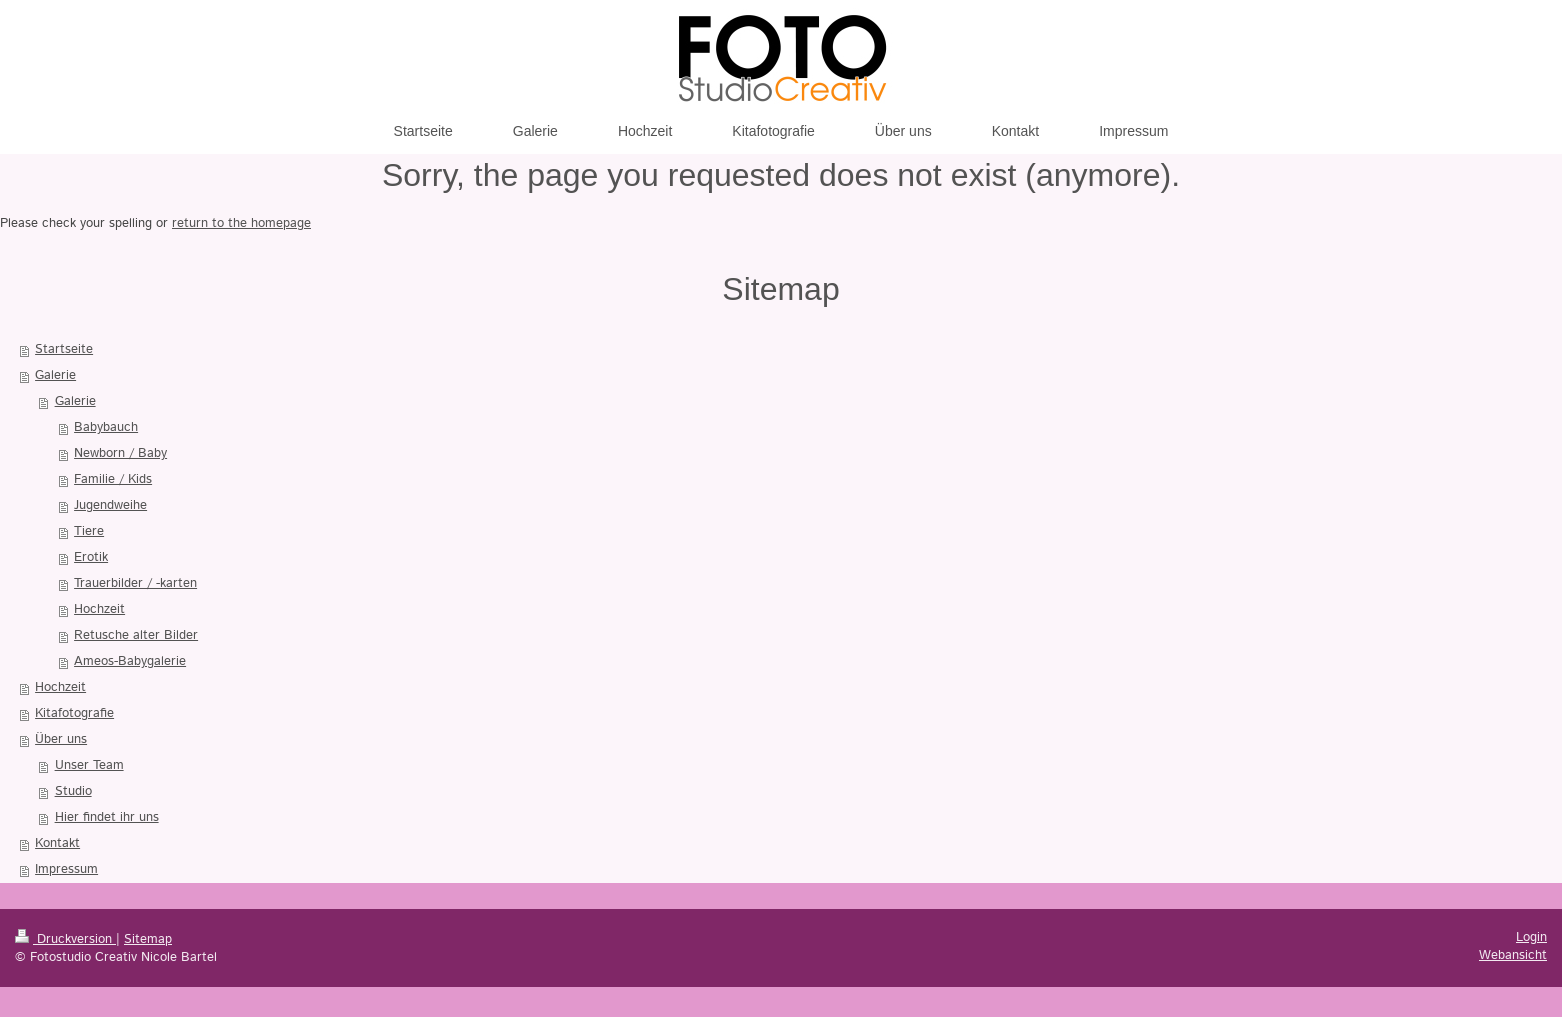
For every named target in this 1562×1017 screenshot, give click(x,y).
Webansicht (1513, 955)
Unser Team (89, 765)
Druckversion (65, 939)
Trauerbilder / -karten (135, 583)
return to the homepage (241, 223)
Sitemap (148, 939)
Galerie (55, 375)
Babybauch (106, 427)
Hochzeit (99, 609)
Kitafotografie (74, 713)
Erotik (91, 557)
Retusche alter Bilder (136, 635)
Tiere (89, 531)
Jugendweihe (110, 505)
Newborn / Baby (120, 453)
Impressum (66, 869)
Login (1531, 937)
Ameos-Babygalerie (130, 661)
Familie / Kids (113, 479)
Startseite (64, 349)
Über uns (61, 739)
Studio (73, 791)
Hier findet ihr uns (107, 817)
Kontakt (57, 843)
